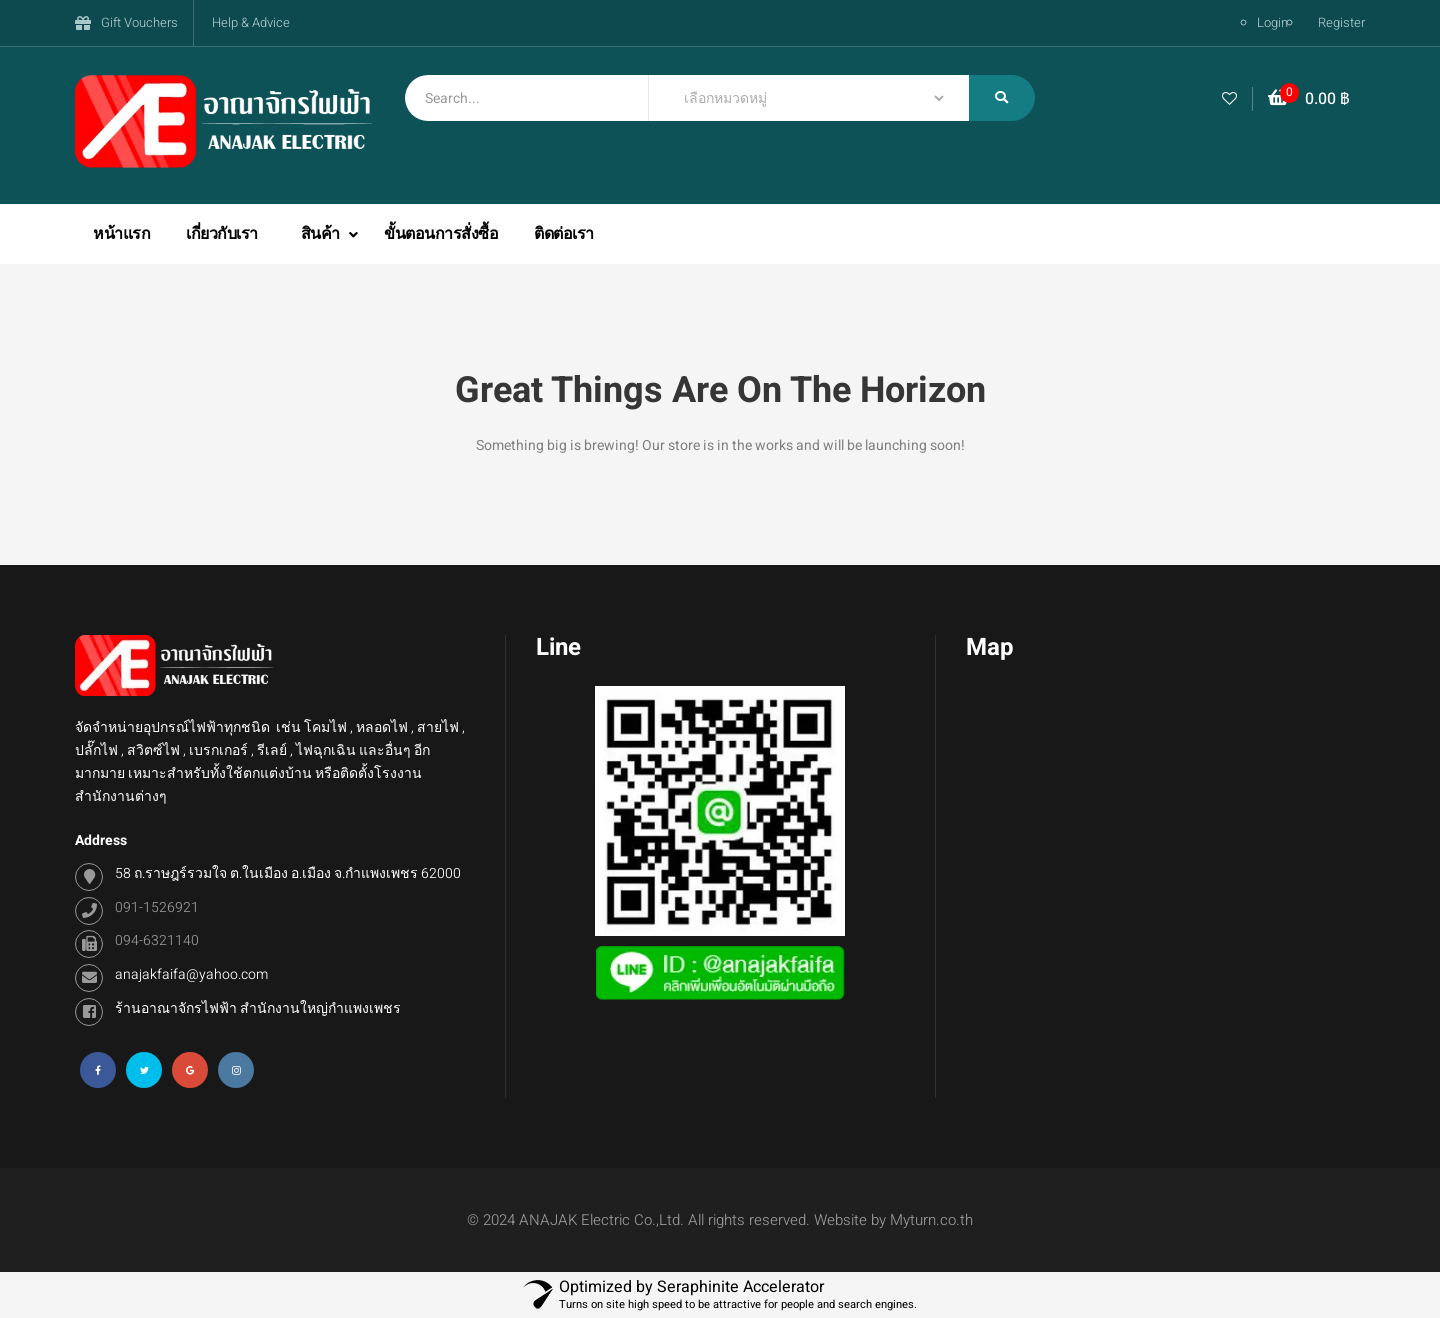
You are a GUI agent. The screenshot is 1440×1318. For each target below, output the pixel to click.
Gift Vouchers (139, 22)
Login (1272, 22)
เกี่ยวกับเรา (222, 234)
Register (1341, 22)
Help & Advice (251, 22)
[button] (1309, 99)
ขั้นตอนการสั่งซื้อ (441, 234)
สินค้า (322, 234)
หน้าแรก (121, 234)
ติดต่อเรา (564, 234)
